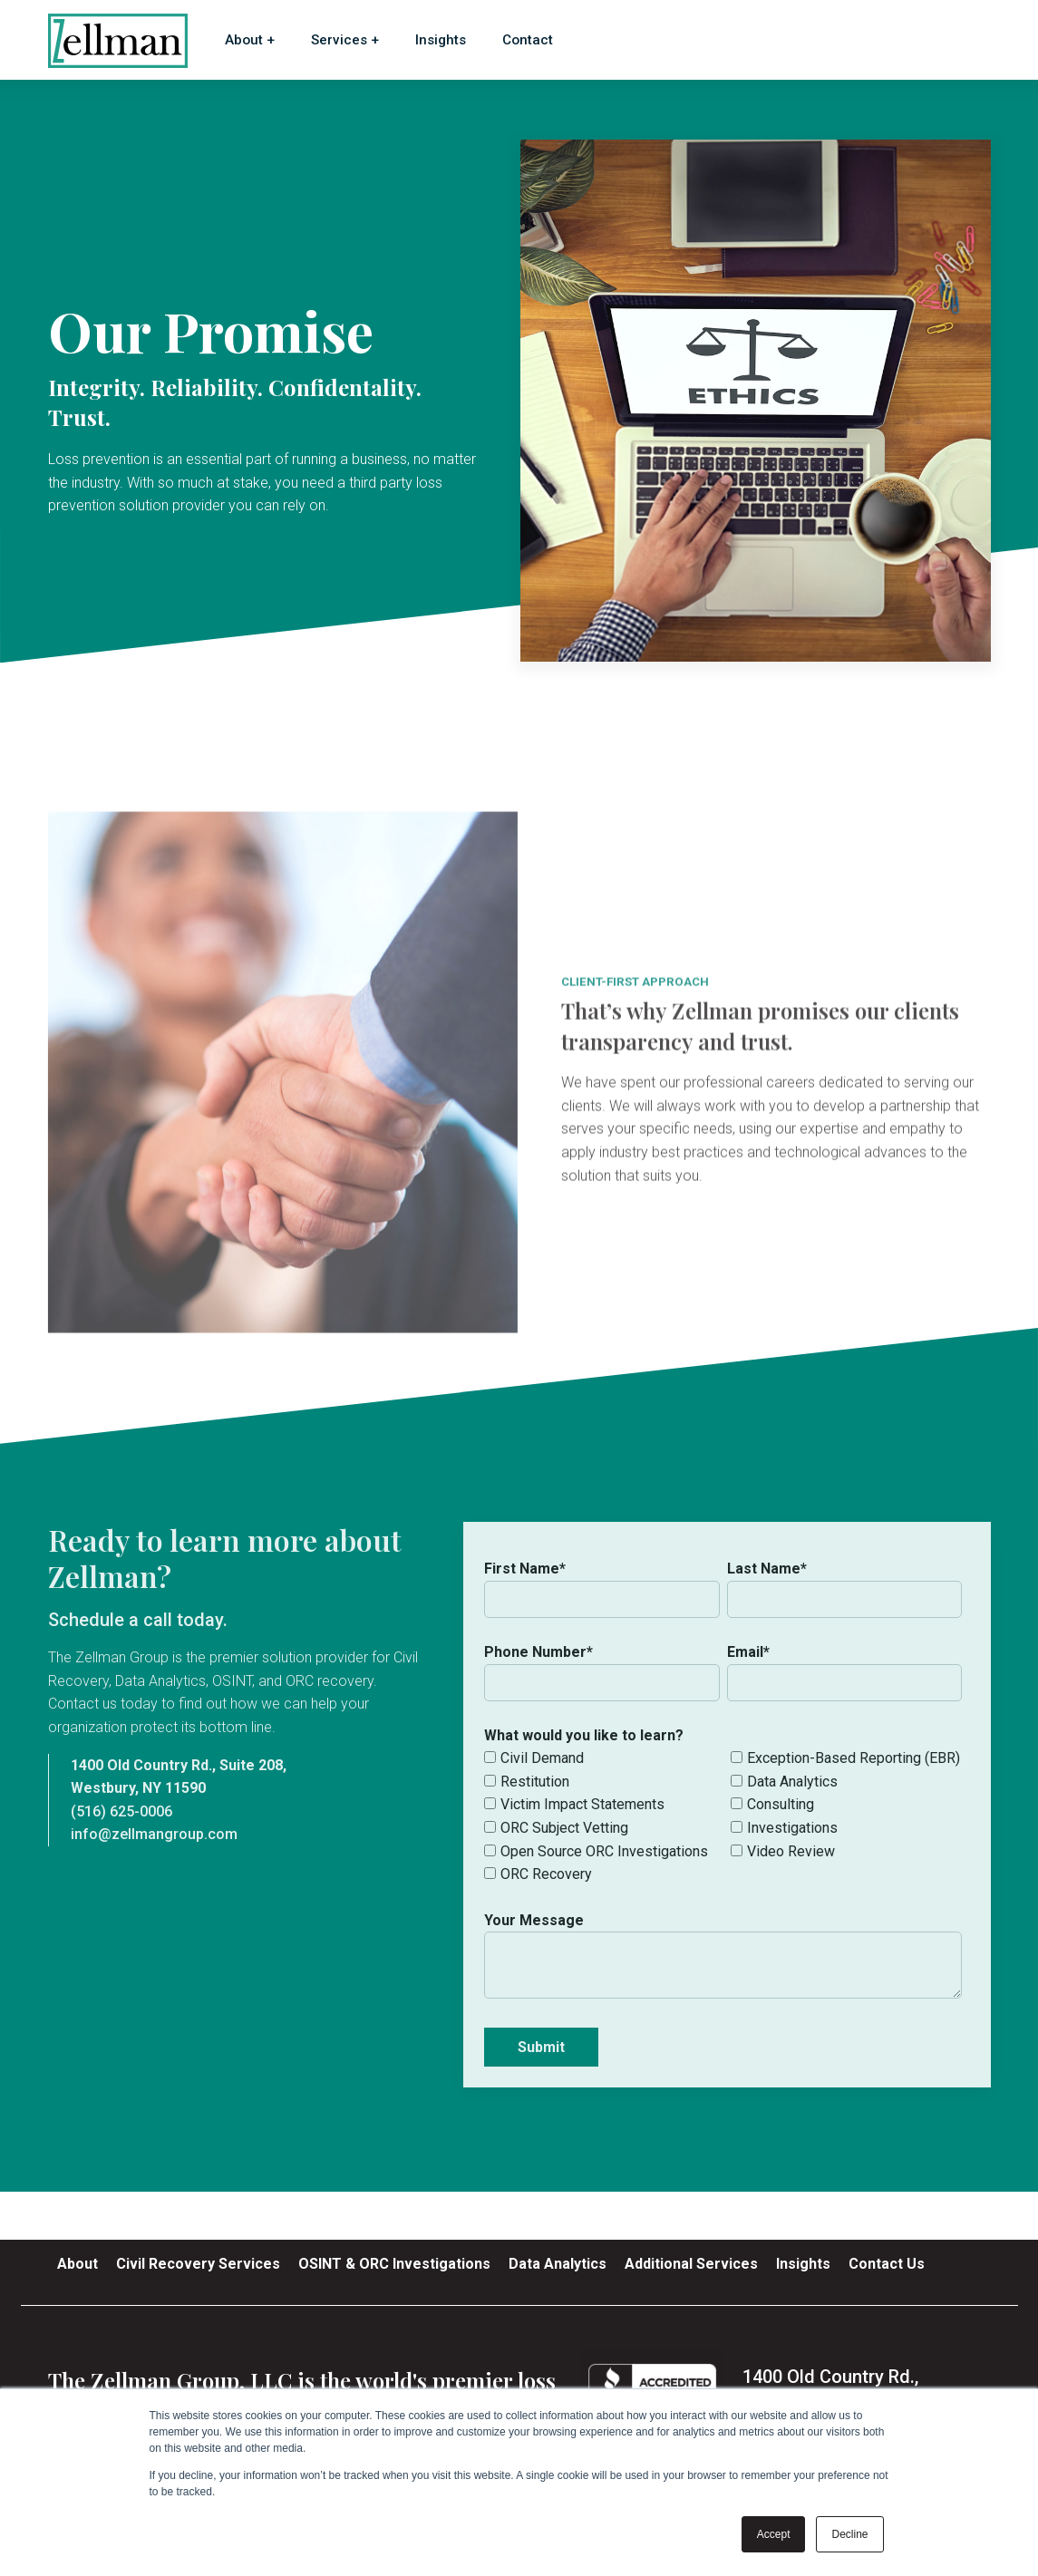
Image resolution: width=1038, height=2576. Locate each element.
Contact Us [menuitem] (887, 2263)
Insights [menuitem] (803, 2263)
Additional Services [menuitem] (691, 2263)
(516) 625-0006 (121, 1811)
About (244, 40)
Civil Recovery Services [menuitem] (198, 2263)
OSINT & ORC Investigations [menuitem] (394, 2263)
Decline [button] (849, 2534)
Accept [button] (774, 2534)
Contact (527, 40)
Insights (440, 40)
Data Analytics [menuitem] (557, 2263)
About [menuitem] (77, 2263)
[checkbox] (723, 1816)
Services (339, 40)
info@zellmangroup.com (154, 1834)
